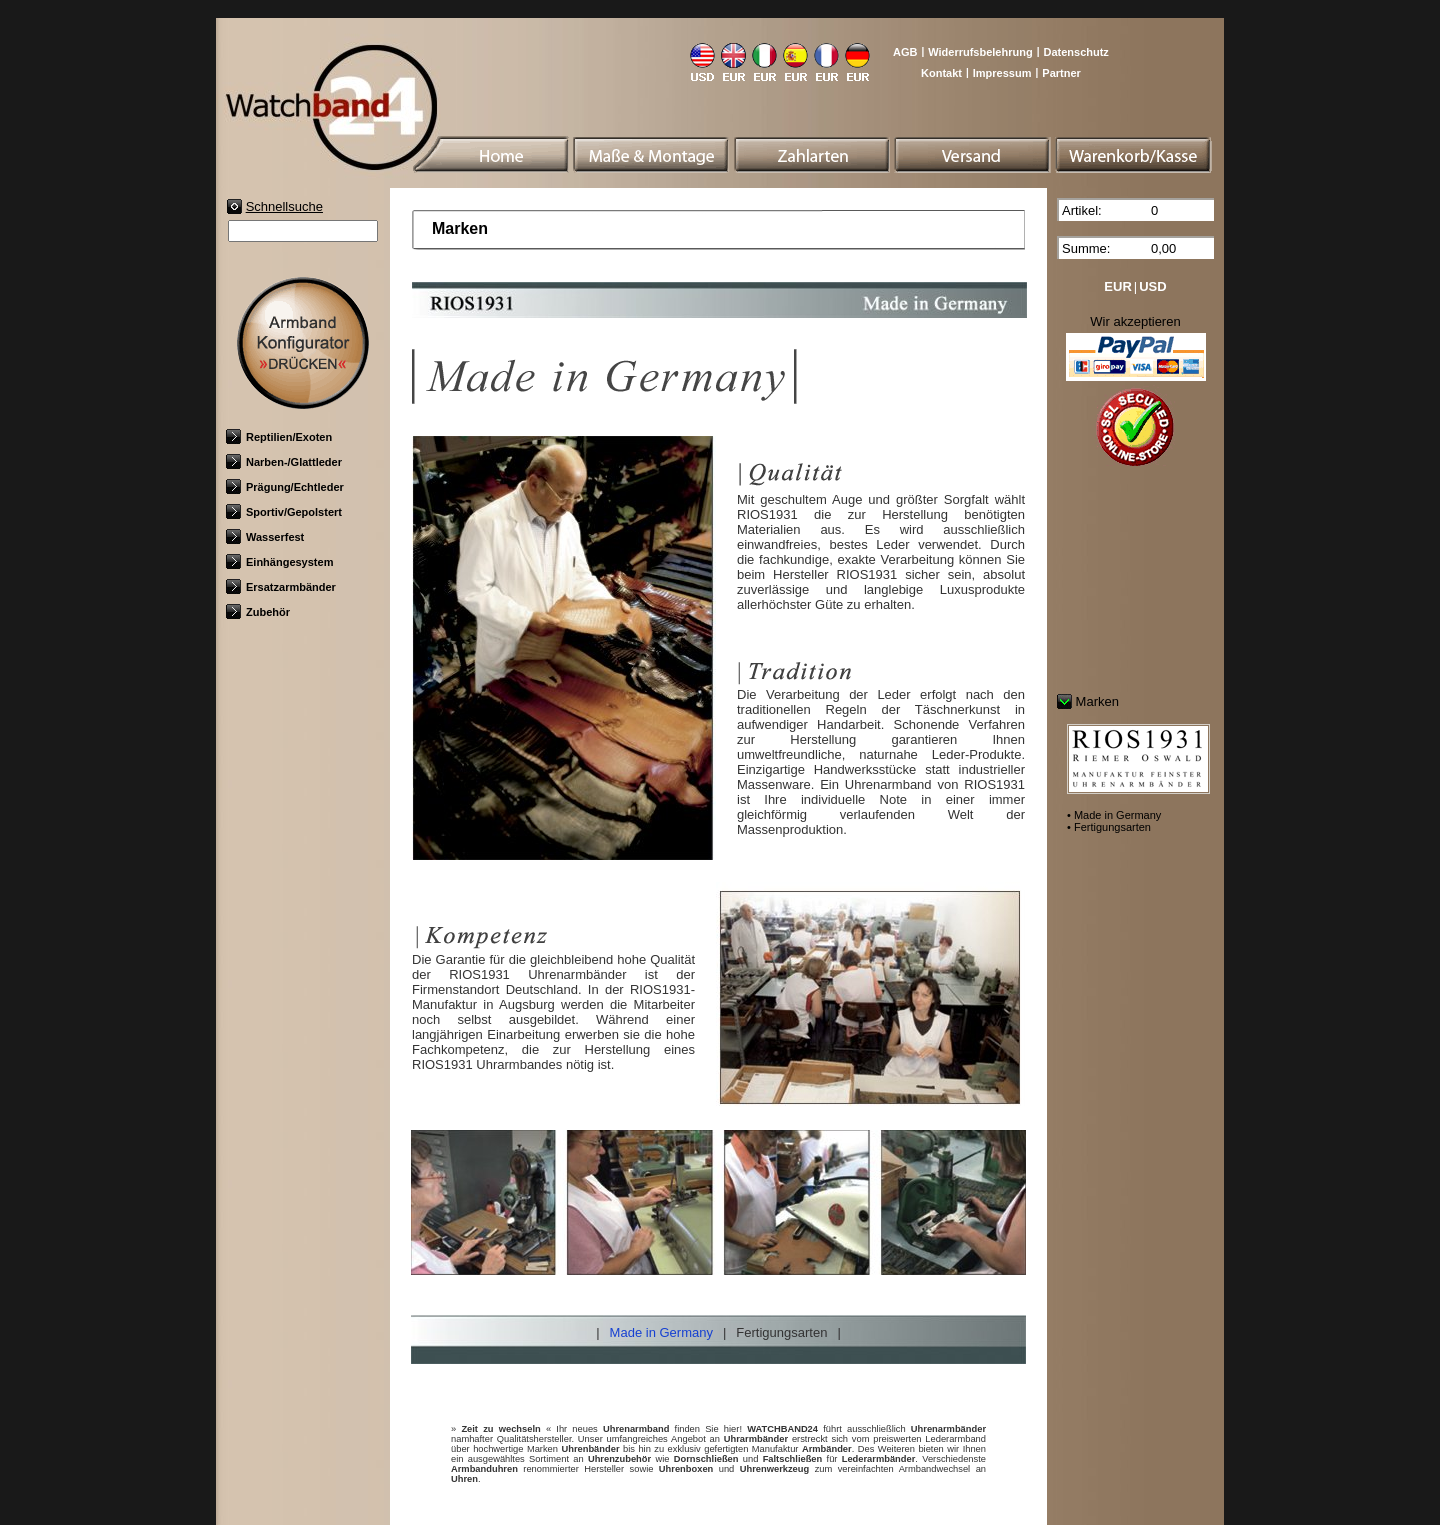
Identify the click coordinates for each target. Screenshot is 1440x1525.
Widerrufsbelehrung (980, 52)
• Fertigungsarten (1109, 827)
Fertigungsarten (781, 1332)
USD (1152, 286)
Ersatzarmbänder (281, 587)
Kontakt (941, 73)
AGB (905, 52)
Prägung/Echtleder (285, 487)
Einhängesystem (279, 562)
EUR (1117, 286)
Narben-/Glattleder (284, 462)
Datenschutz (1075, 52)
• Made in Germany (1114, 815)
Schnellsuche (284, 206)
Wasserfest (265, 537)
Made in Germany (661, 1332)
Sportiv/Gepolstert (284, 512)
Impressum (1002, 73)
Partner (1061, 73)
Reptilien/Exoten (279, 437)
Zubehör (258, 612)
